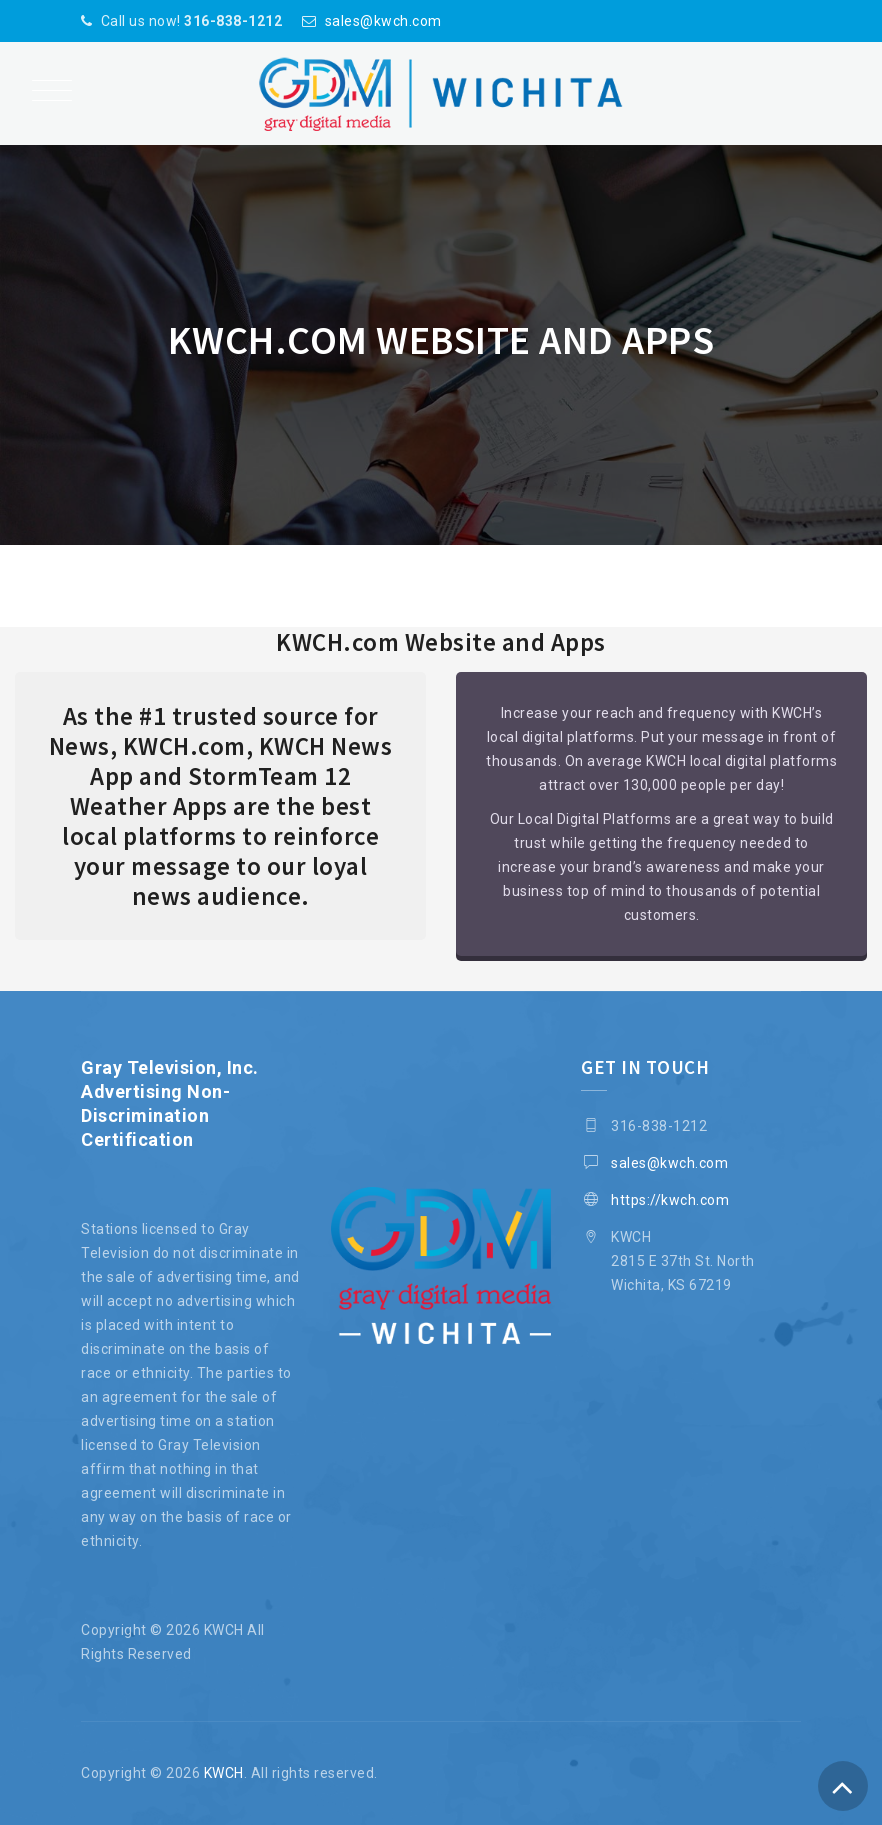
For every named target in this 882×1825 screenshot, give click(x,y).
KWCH (224, 1773)
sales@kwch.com (383, 21)
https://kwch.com (670, 1200)
